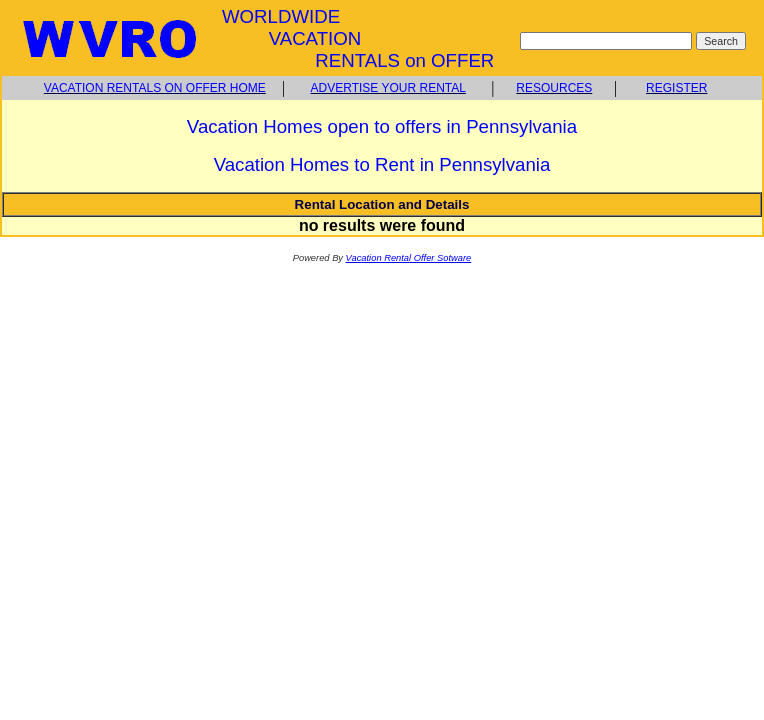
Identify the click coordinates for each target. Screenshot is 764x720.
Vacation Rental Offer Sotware (409, 258)
